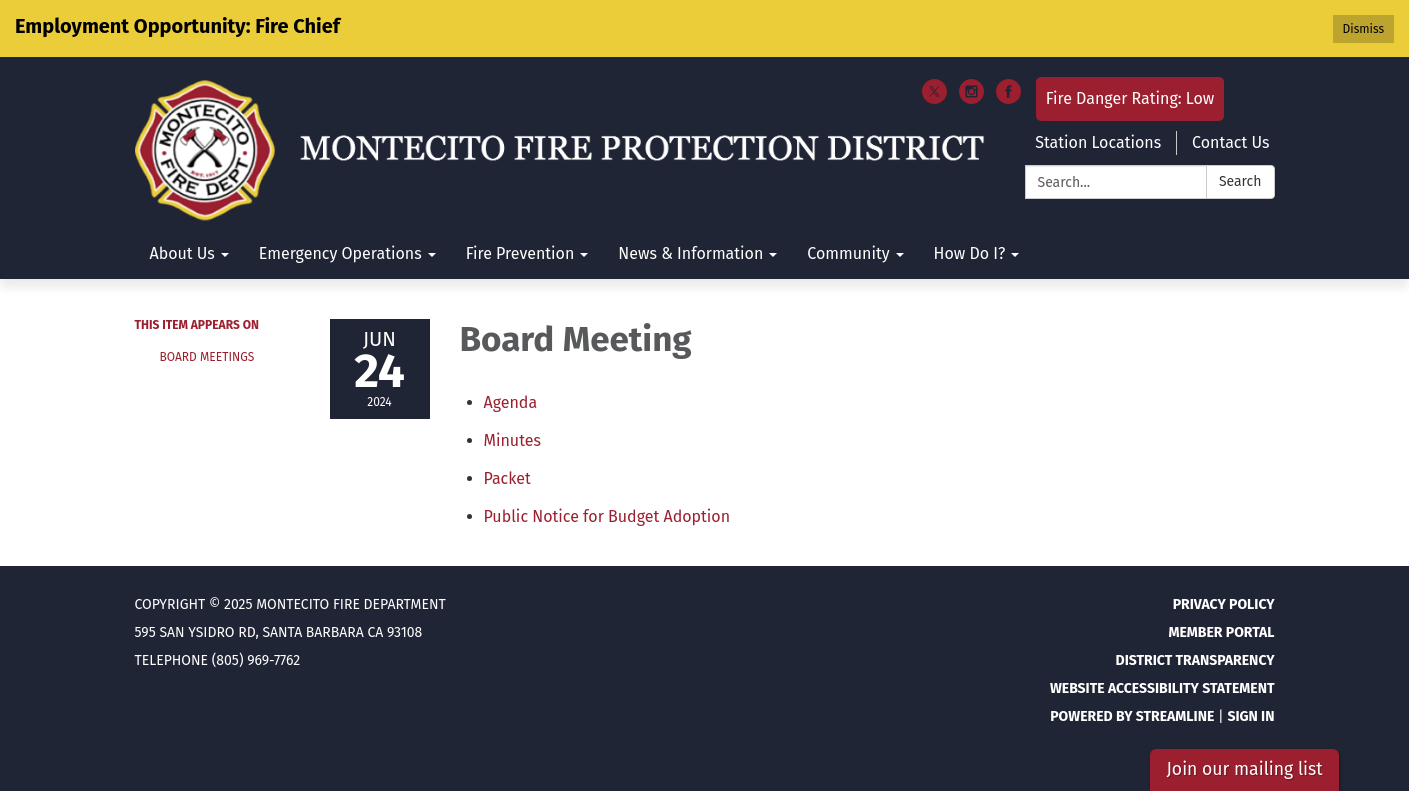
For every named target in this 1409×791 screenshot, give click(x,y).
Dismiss (1363, 29)
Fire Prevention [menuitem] (520, 253)
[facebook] (1008, 98)
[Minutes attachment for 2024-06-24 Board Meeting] (512, 440)
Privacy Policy (1224, 604)
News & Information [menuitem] (690, 253)
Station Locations (1098, 142)
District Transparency (1195, 660)
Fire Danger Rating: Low (1130, 98)
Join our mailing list (1244, 769)
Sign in (1250, 716)
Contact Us (1230, 142)
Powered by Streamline (1132, 716)
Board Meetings (207, 357)
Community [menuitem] (848, 253)
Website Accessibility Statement (1162, 688)
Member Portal (1221, 632)
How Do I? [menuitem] (970, 253)
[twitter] (934, 98)
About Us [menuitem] (182, 253)
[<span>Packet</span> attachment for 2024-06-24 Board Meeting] (507, 478)
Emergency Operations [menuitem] (340, 253)
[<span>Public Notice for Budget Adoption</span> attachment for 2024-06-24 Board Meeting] (607, 516)
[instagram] (971, 98)
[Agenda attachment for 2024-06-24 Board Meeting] (511, 402)
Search (1240, 181)
